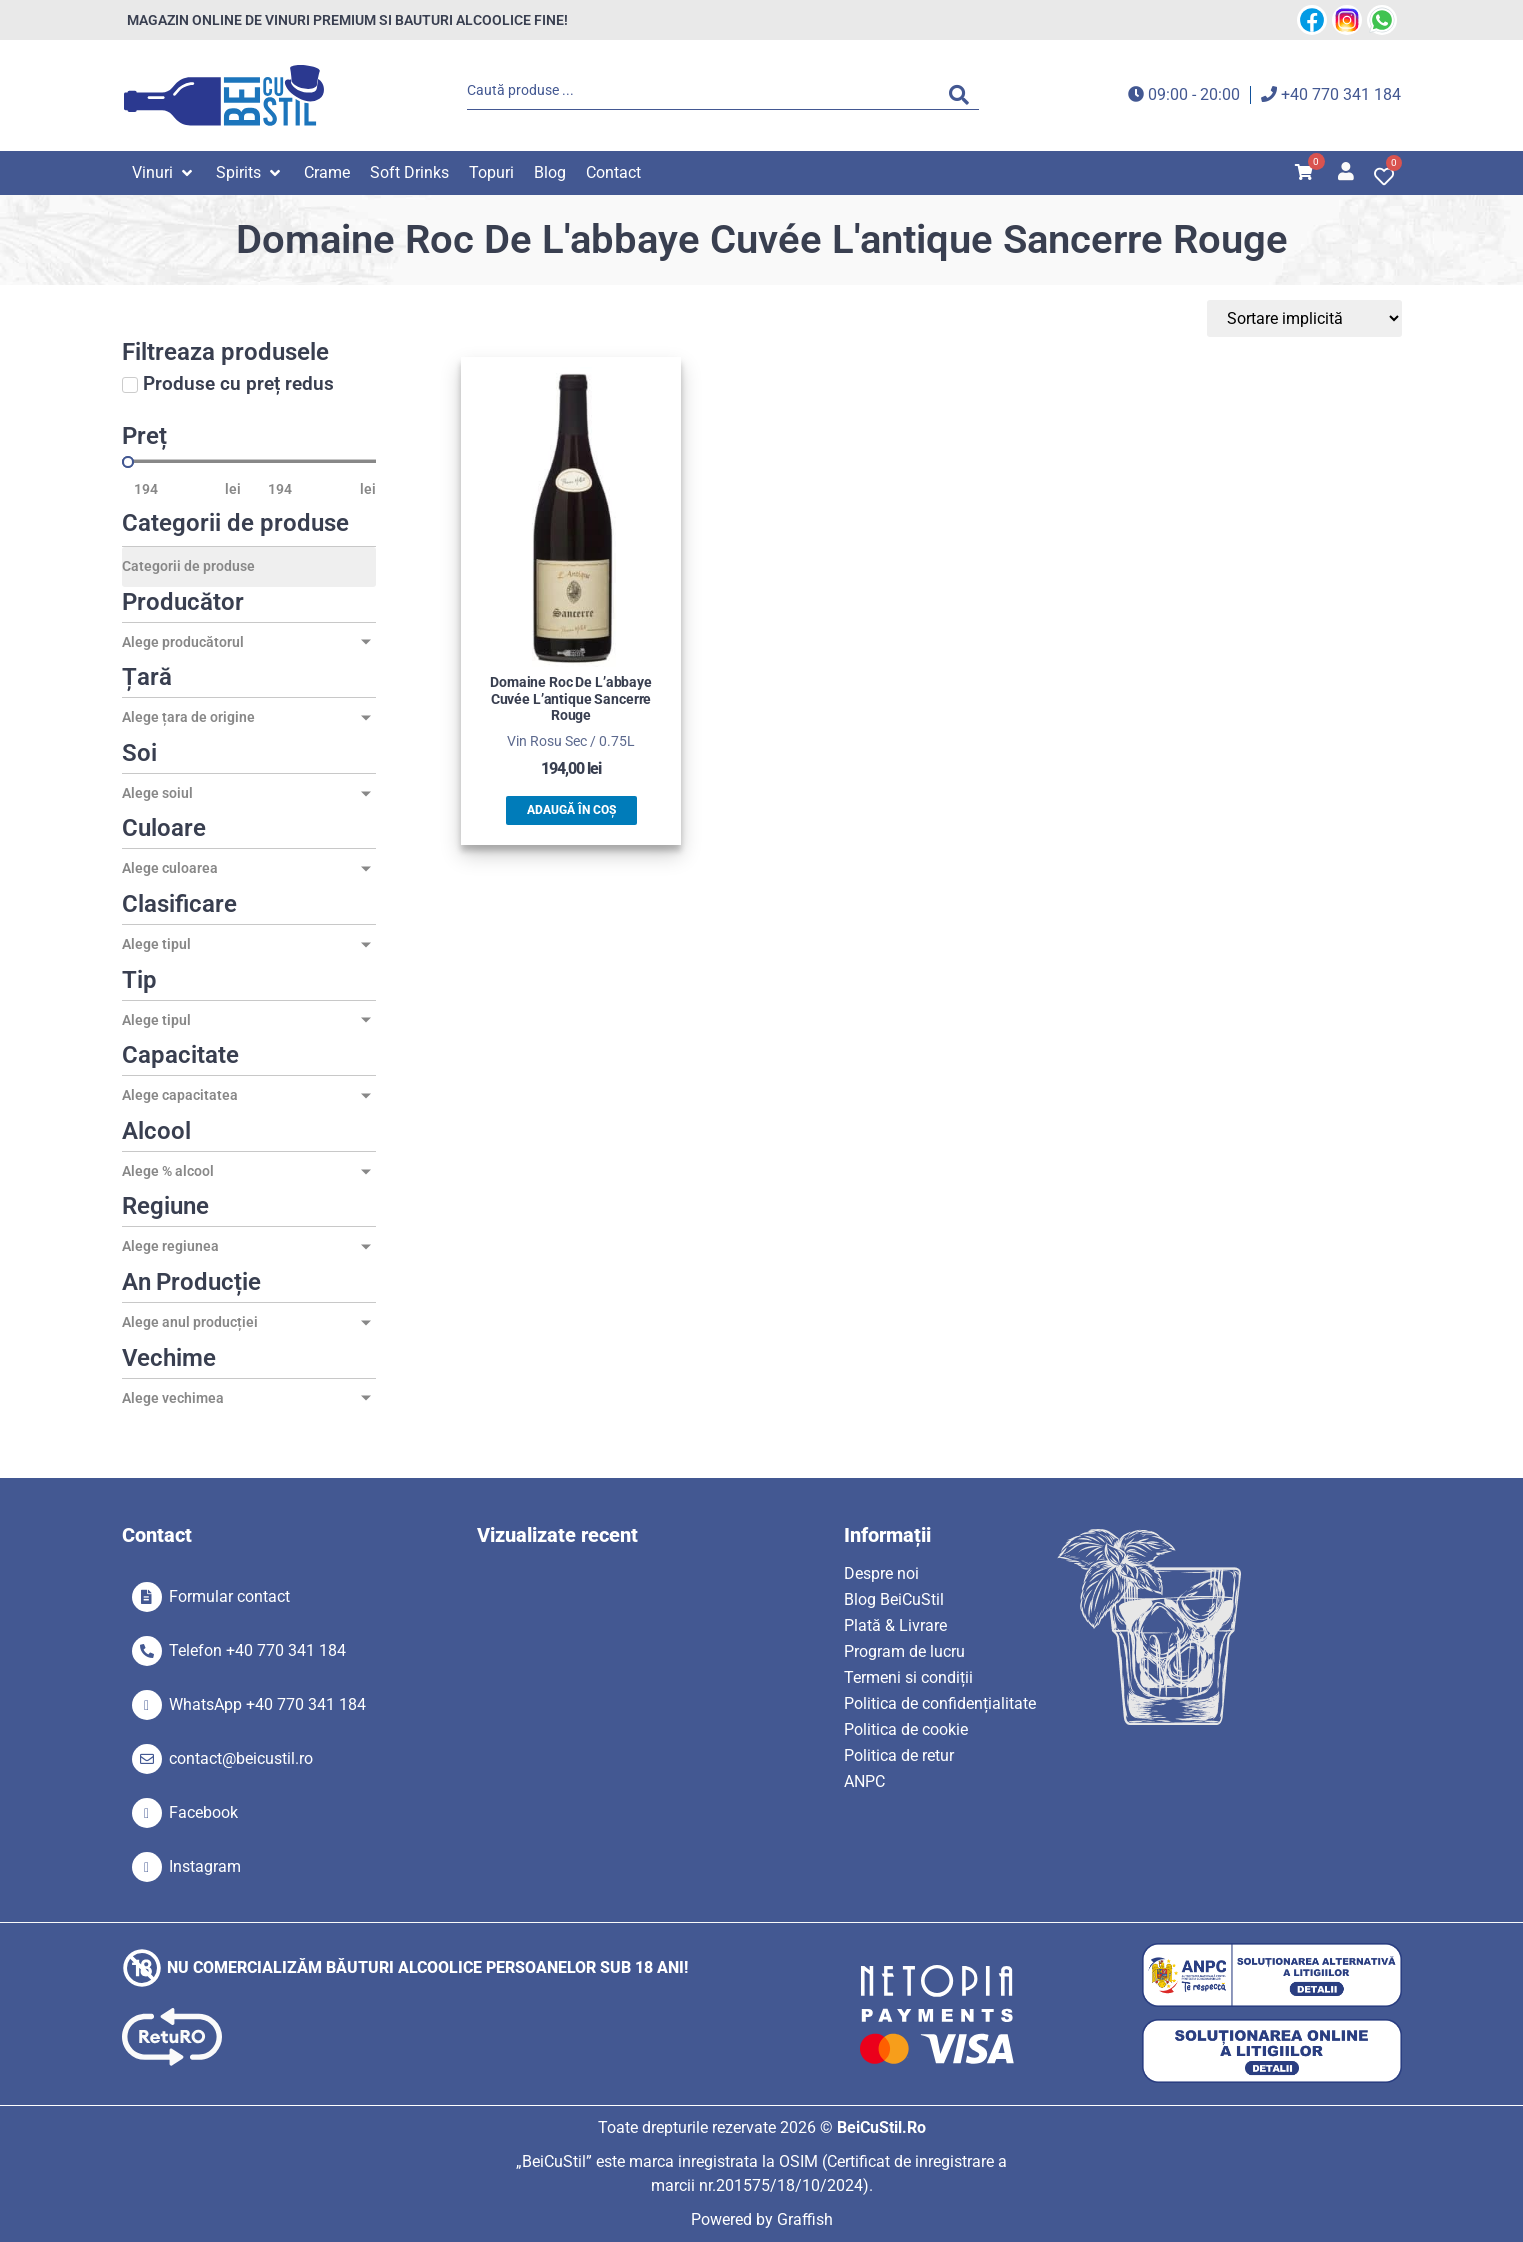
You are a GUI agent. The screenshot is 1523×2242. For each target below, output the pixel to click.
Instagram (205, 1866)
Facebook (203, 1812)
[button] (164, 173)
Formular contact (229, 1596)
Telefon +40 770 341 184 (257, 1650)
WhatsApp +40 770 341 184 (267, 1704)
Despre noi (881, 1573)
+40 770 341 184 (1341, 94)
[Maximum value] (308, 489)
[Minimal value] (249, 462)
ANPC (864, 1781)
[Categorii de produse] (249, 567)
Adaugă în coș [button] (571, 810)
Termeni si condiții (908, 1677)
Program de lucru (904, 1651)
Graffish (805, 2219)
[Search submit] (964, 95)
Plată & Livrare (895, 1625)
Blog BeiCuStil (894, 1599)
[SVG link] (224, 95)
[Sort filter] (1307, 318)
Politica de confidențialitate (940, 1703)
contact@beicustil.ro (241, 1758)
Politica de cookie (906, 1729)
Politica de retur (899, 1755)
